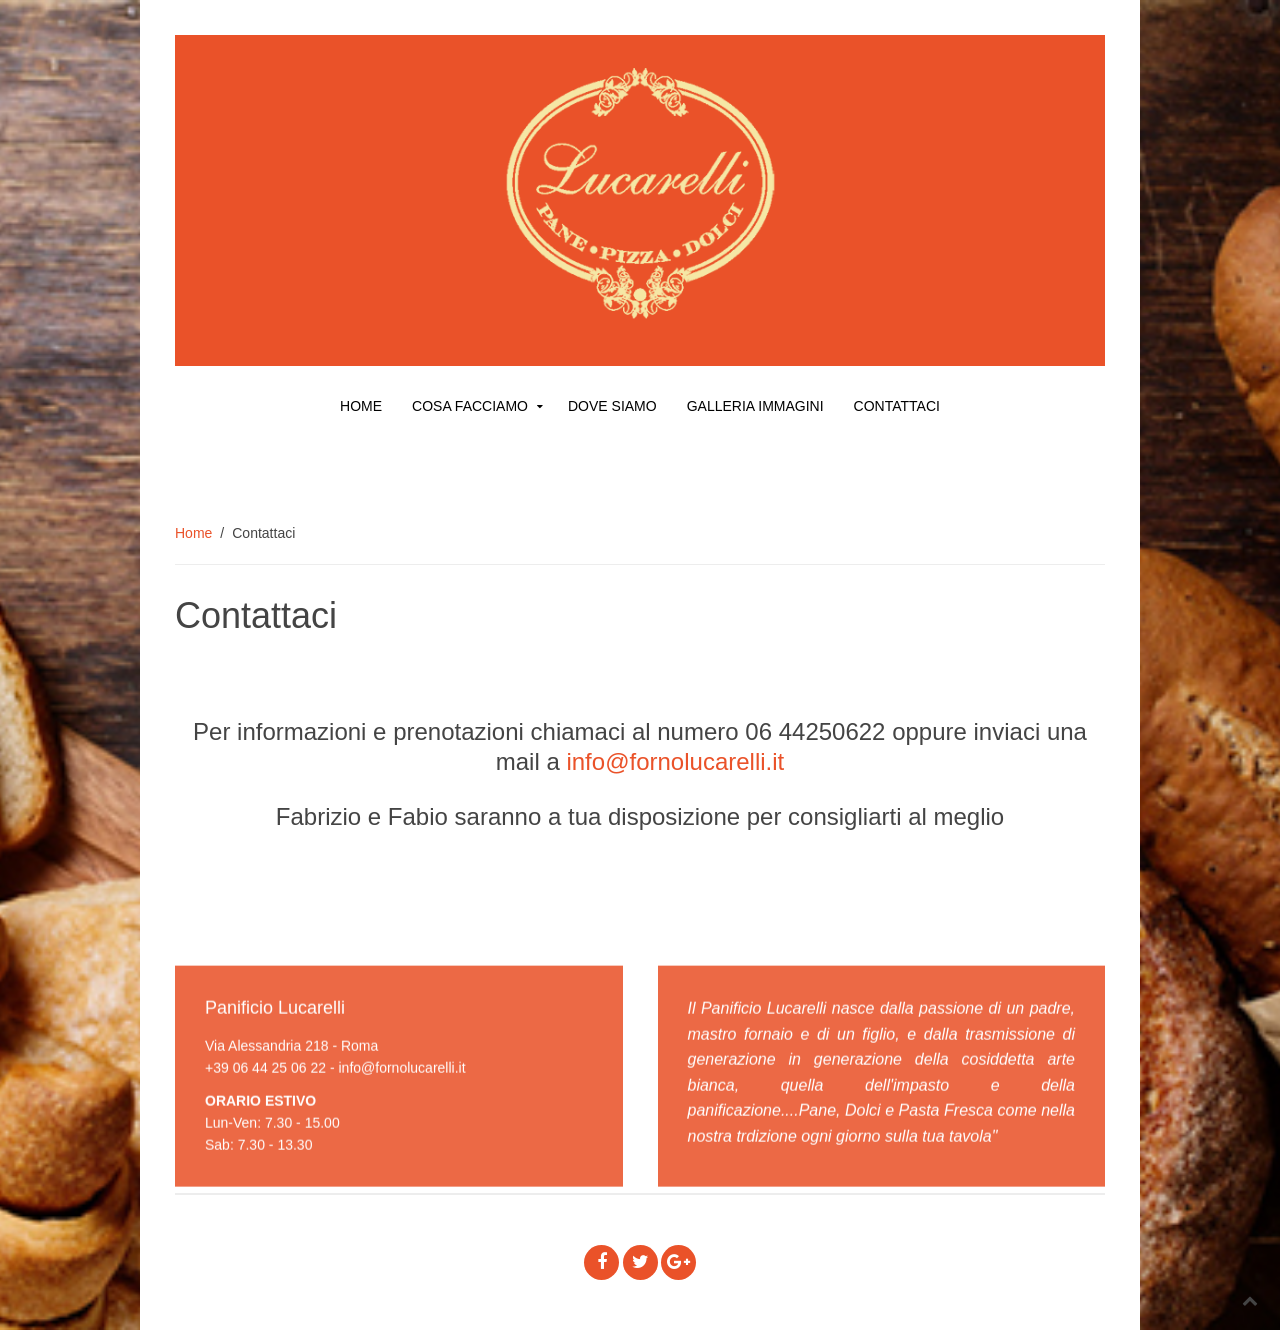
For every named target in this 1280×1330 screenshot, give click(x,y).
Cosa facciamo (470, 406)
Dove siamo (612, 406)
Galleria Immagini (755, 406)
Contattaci (897, 406)
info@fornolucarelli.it (675, 761)
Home (361, 406)
